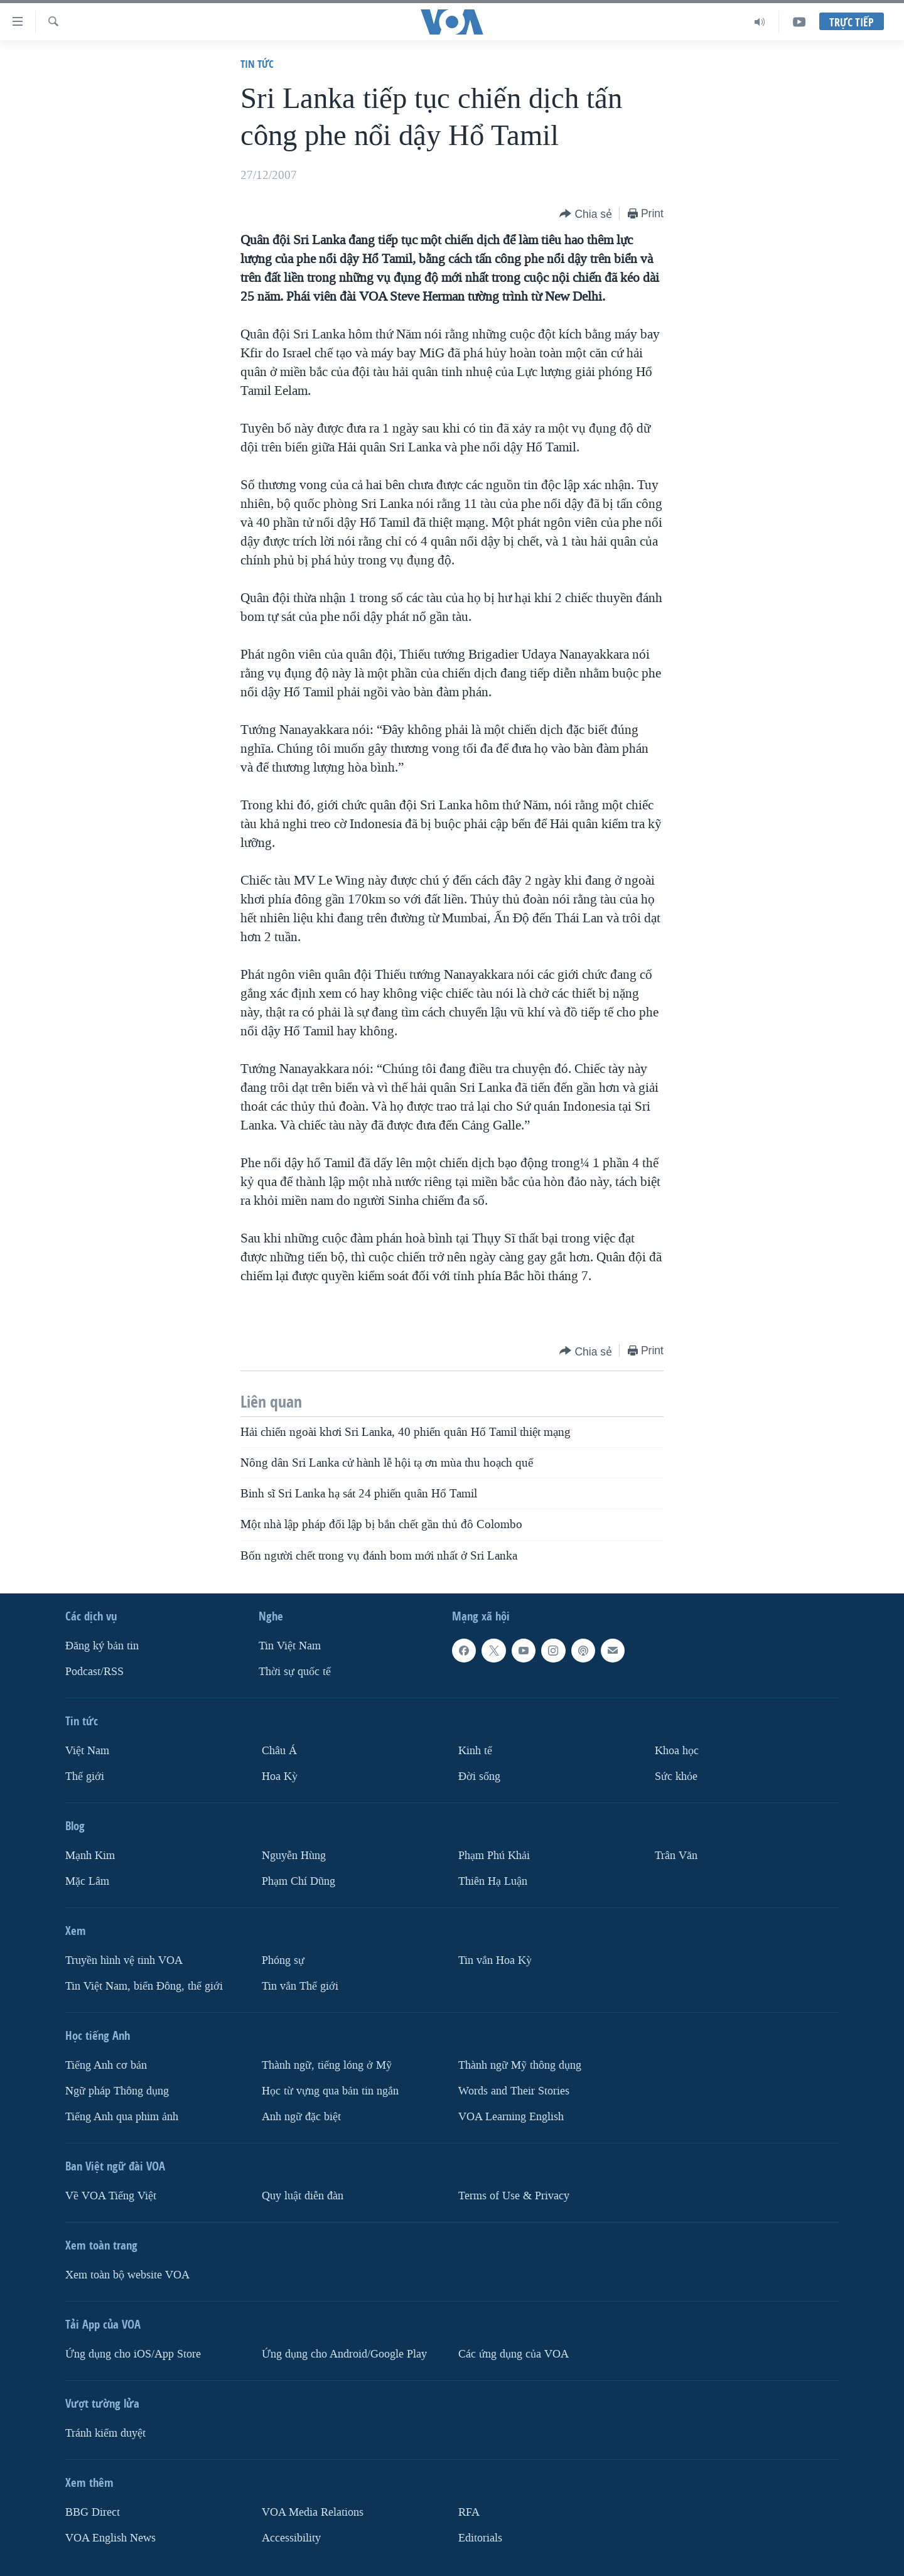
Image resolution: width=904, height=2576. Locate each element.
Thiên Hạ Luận (492, 1881)
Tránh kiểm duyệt (105, 2433)
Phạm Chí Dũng (298, 1881)
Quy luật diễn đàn (302, 2196)
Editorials (480, 2538)
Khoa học (677, 1750)
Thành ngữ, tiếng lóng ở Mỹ (327, 2065)
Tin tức (257, 64)
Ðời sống (479, 1776)
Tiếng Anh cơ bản (106, 2065)
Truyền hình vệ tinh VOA (124, 1960)
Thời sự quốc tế (295, 1671)
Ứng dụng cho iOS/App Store (133, 2354)
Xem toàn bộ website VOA (127, 2275)
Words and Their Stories (513, 2091)
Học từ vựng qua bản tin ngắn (330, 2091)
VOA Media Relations (312, 2512)
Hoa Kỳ (280, 1776)
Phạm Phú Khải (494, 1855)
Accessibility (291, 2538)
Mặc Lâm (87, 1881)
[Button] (585, 214)
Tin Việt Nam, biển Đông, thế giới (144, 1986)
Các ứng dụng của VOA (513, 2354)
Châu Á (279, 1750)
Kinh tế (475, 1750)
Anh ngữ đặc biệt (301, 2117)
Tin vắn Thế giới (300, 1986)
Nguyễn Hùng (294, 1855)
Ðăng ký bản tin (102, 1646)
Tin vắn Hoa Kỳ (495, 1960)
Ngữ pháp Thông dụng (117, 2091)
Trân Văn (676, 1855)
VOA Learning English (511, 2117)
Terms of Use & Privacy (513, 2196)
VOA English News (110, 2538)
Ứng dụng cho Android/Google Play (344, 2354)
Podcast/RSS (94, 1671)
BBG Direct (92, 2512)
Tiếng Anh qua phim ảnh (121, 2117)
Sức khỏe (676, 1776)
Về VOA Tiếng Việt (110, 2196)
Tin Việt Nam (290, 1646)
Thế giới (84, 1776)
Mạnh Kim (90, 1855)
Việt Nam (87, 1750)
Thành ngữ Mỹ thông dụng (519, 2065)
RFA (469, 2512)
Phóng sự (283, 1960)
